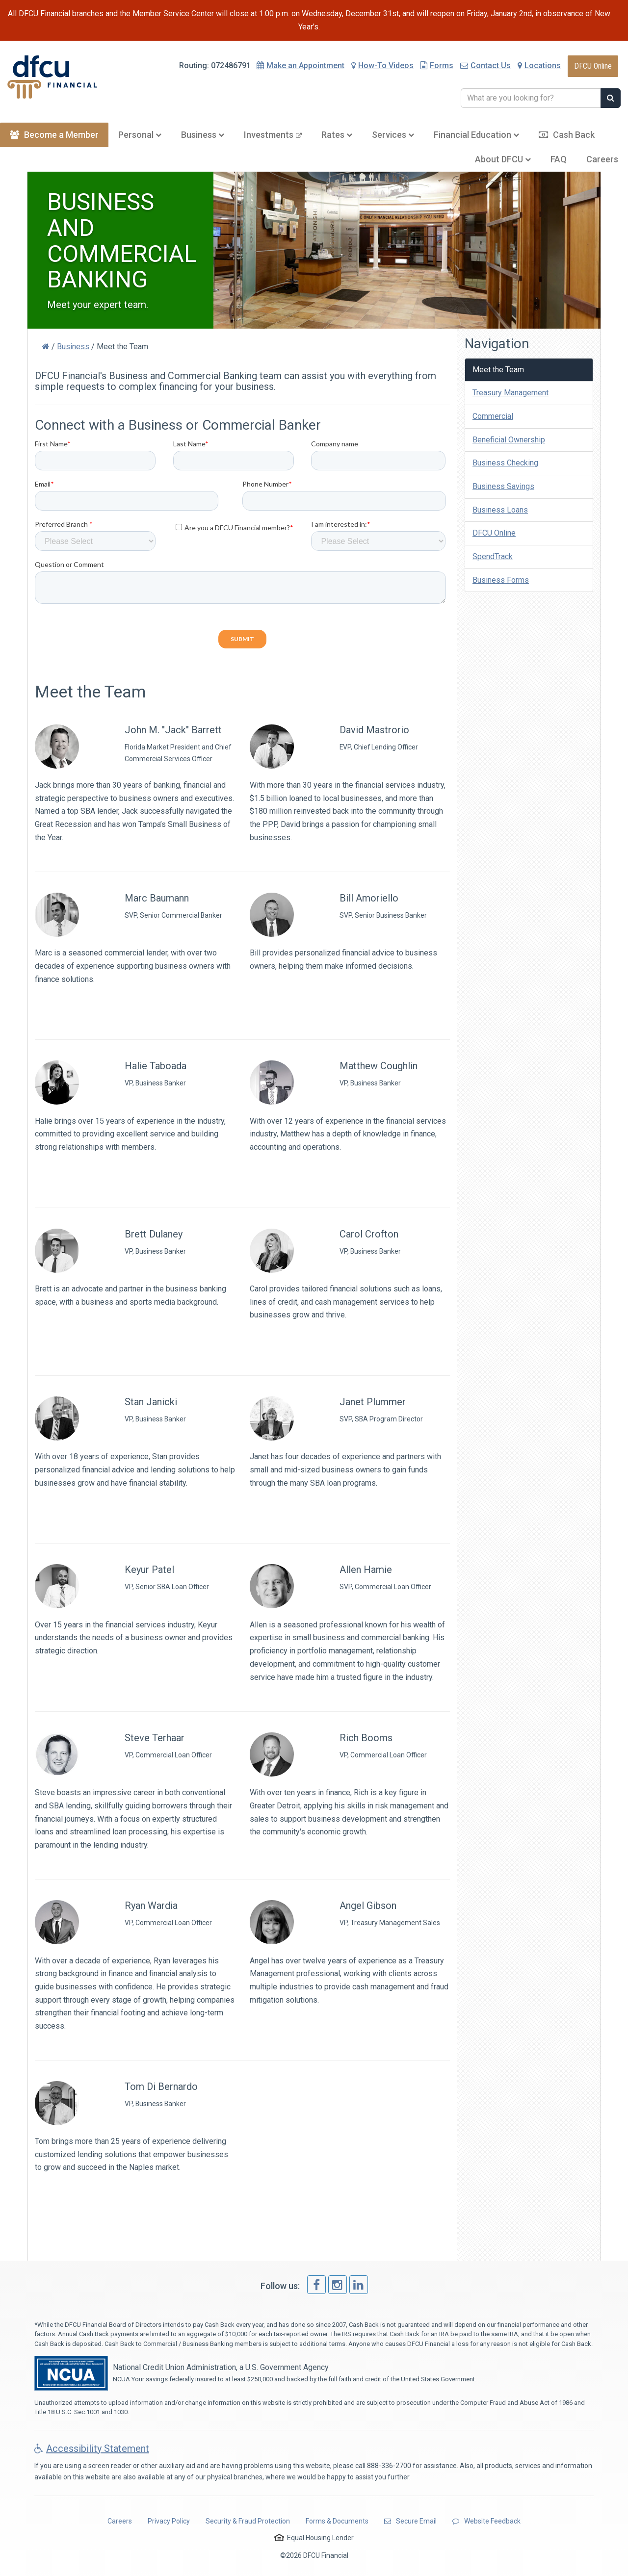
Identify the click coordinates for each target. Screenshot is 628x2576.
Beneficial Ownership (508, 439)
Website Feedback (486, 2521)
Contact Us (485, 65)
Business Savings (503, 486)
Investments (273, 134)
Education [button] (476, 134)
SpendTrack (492, 556)
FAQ (558, 159)
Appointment (305, 65)
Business (73, 346)
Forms (436, 65)
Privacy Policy (169, 2521)
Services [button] (393, 134)
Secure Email (410, 2521)
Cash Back (567, 134)
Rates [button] (336, 134)
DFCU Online (593, 66)
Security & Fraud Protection (248, 2521)
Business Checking (505, 462)
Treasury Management (510, 392)
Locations (539, 65)
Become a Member (54, 134)
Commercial (492, 416)
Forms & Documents (337, 2521)
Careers (602, 159)
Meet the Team (498, 369)
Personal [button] (139, 134)
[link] (316, 2284)
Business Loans (500, 510)
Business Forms (500, 580)
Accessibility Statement (91, 2448)
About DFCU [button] (503, 159)
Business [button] (202, 134)
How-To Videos (382, 65)
